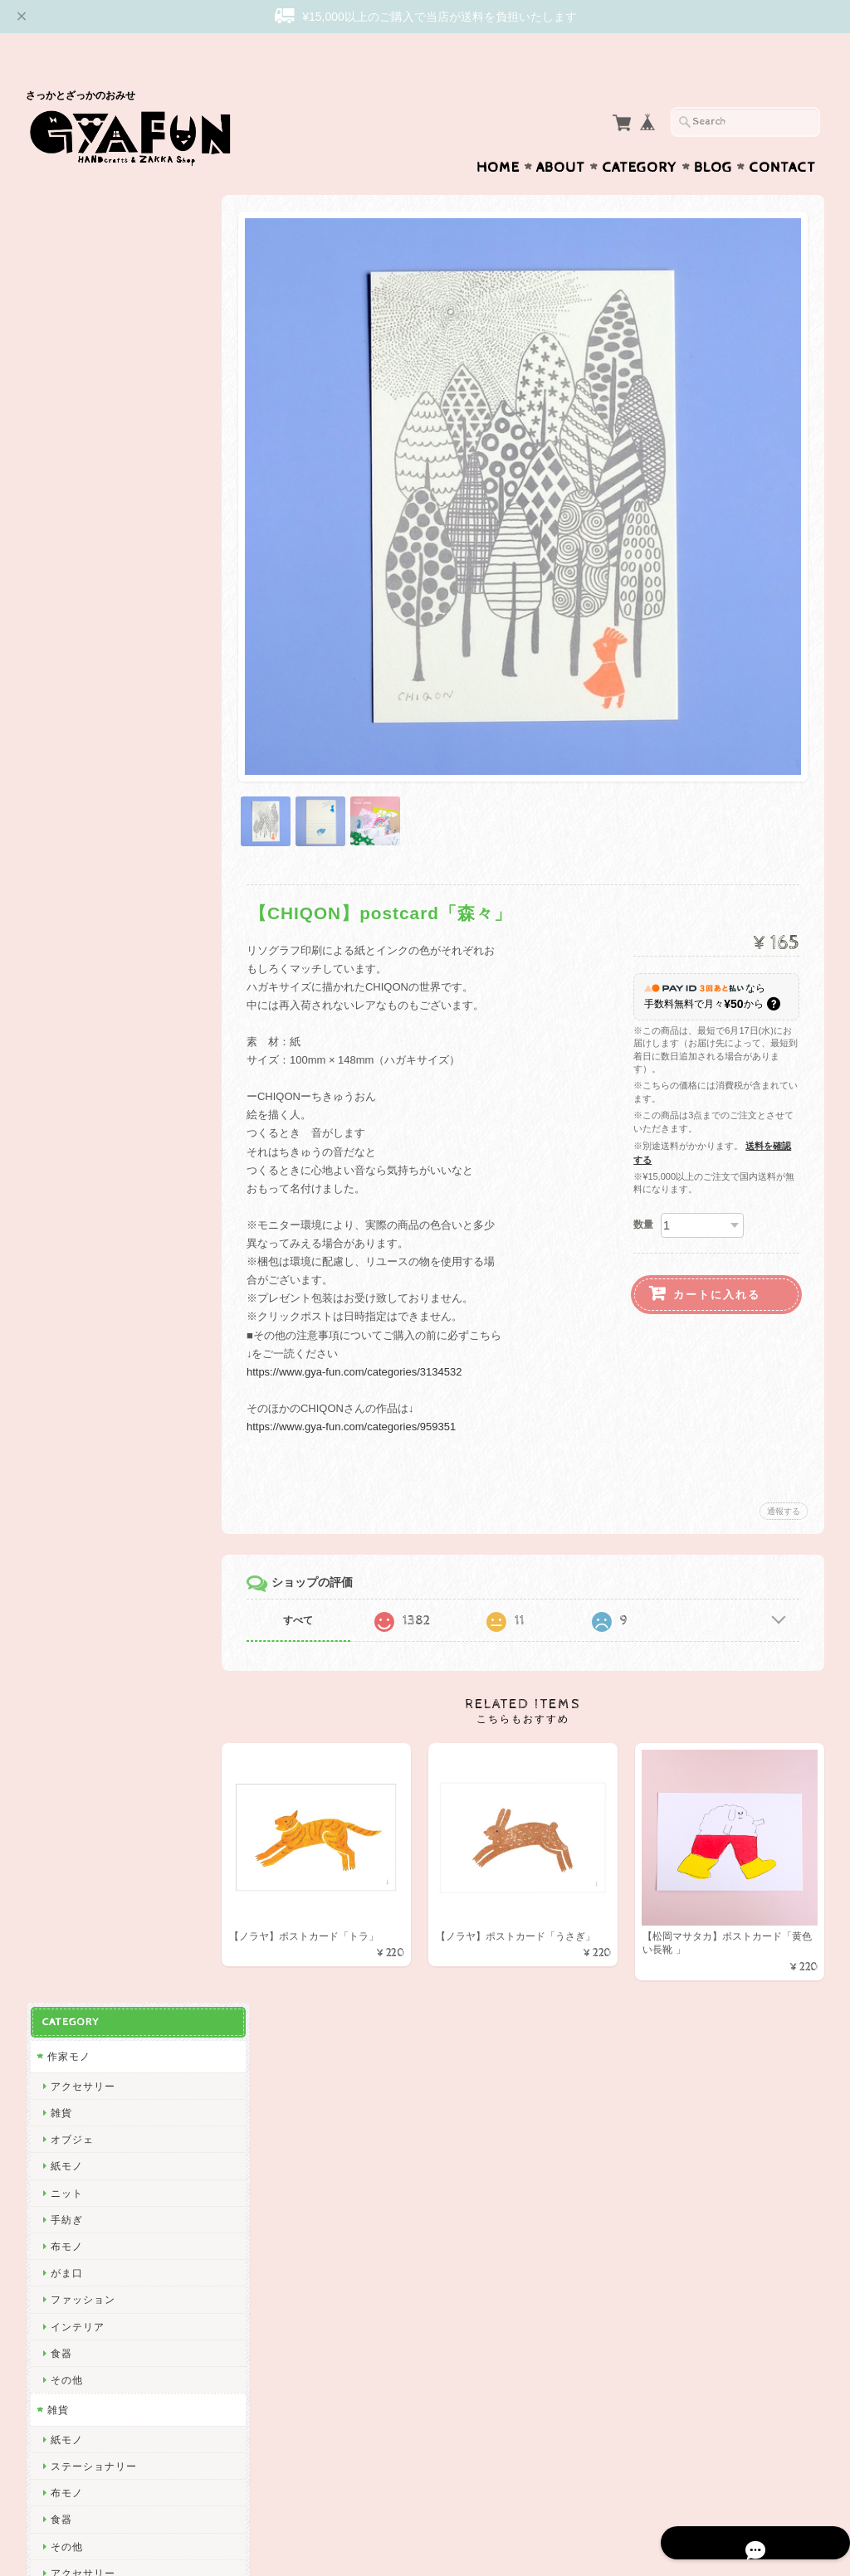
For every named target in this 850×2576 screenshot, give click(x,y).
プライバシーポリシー (100, 2307)
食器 (60, 513)
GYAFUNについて (90, 2242)
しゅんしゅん (82, 1380)
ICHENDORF (82, 2101)
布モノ (66, 406)
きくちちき (77, 1540)
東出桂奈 (71, 2128)
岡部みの (71, 1994)
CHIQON (72, 1006)
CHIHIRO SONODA (98, 1941)
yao (59, 2155)
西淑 (60, 819)
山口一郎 (71, 1861)
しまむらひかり (87, 1967)
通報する (783, 1467)
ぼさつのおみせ (87, 1299)
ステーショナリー (93, 626)
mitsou (66, 1487)
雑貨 (60, 272)
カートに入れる (716, 1250)
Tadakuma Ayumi (92, 1086)
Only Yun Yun (84, 1327)
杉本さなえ (77, 1166)
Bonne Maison (86, 1566)
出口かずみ (77, 1113)
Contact (782, 135)
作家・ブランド (84, 762)
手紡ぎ (66, 379)
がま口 (66, 432)
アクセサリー (82, 246)
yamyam (70, 1887)
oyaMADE (75, 2048)
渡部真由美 (77, 1353)
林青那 (66, 1727)
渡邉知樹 (71, 1059)
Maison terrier (85, 1914)
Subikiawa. (77, 792)
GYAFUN (72, 899)
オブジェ (71, 299)
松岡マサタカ (82, 979)
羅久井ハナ (77, 1700)
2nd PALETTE (85, 1647)
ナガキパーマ (82, 1594)
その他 (66, 539)
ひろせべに (77, 845)
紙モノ (66, 325)
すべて (310, 1576)
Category (639, 135)
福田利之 (71, 1780)
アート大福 (77, 1273)
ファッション (82, 459)
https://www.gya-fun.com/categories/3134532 (365, 1328)
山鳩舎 (66, 1433)
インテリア (77, 486)
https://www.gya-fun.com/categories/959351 (362, 1382)
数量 (643, 1180)
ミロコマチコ (82, 1673)
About (560, 135)
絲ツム (66, 1246)
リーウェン (77, 952)
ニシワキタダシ (87, 1834)
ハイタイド (77, 1620)
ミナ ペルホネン (89, 872)
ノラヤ (66, 2021)
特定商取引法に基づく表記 (110, 2340)
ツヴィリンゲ (82, 1460)
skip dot (70, 926)
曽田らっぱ (77, 1139)
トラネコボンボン (93, 1406)
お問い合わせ (80, 2275)
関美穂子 (71, 1032)
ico (57, 2074)
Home (498, 135)
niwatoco (72, 1220)
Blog (713, 135)
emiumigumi (80, 1193)
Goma (65, 1754)
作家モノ (68, 216)
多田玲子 (71, 1807)
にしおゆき (77, 1513)
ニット (66, 353)
